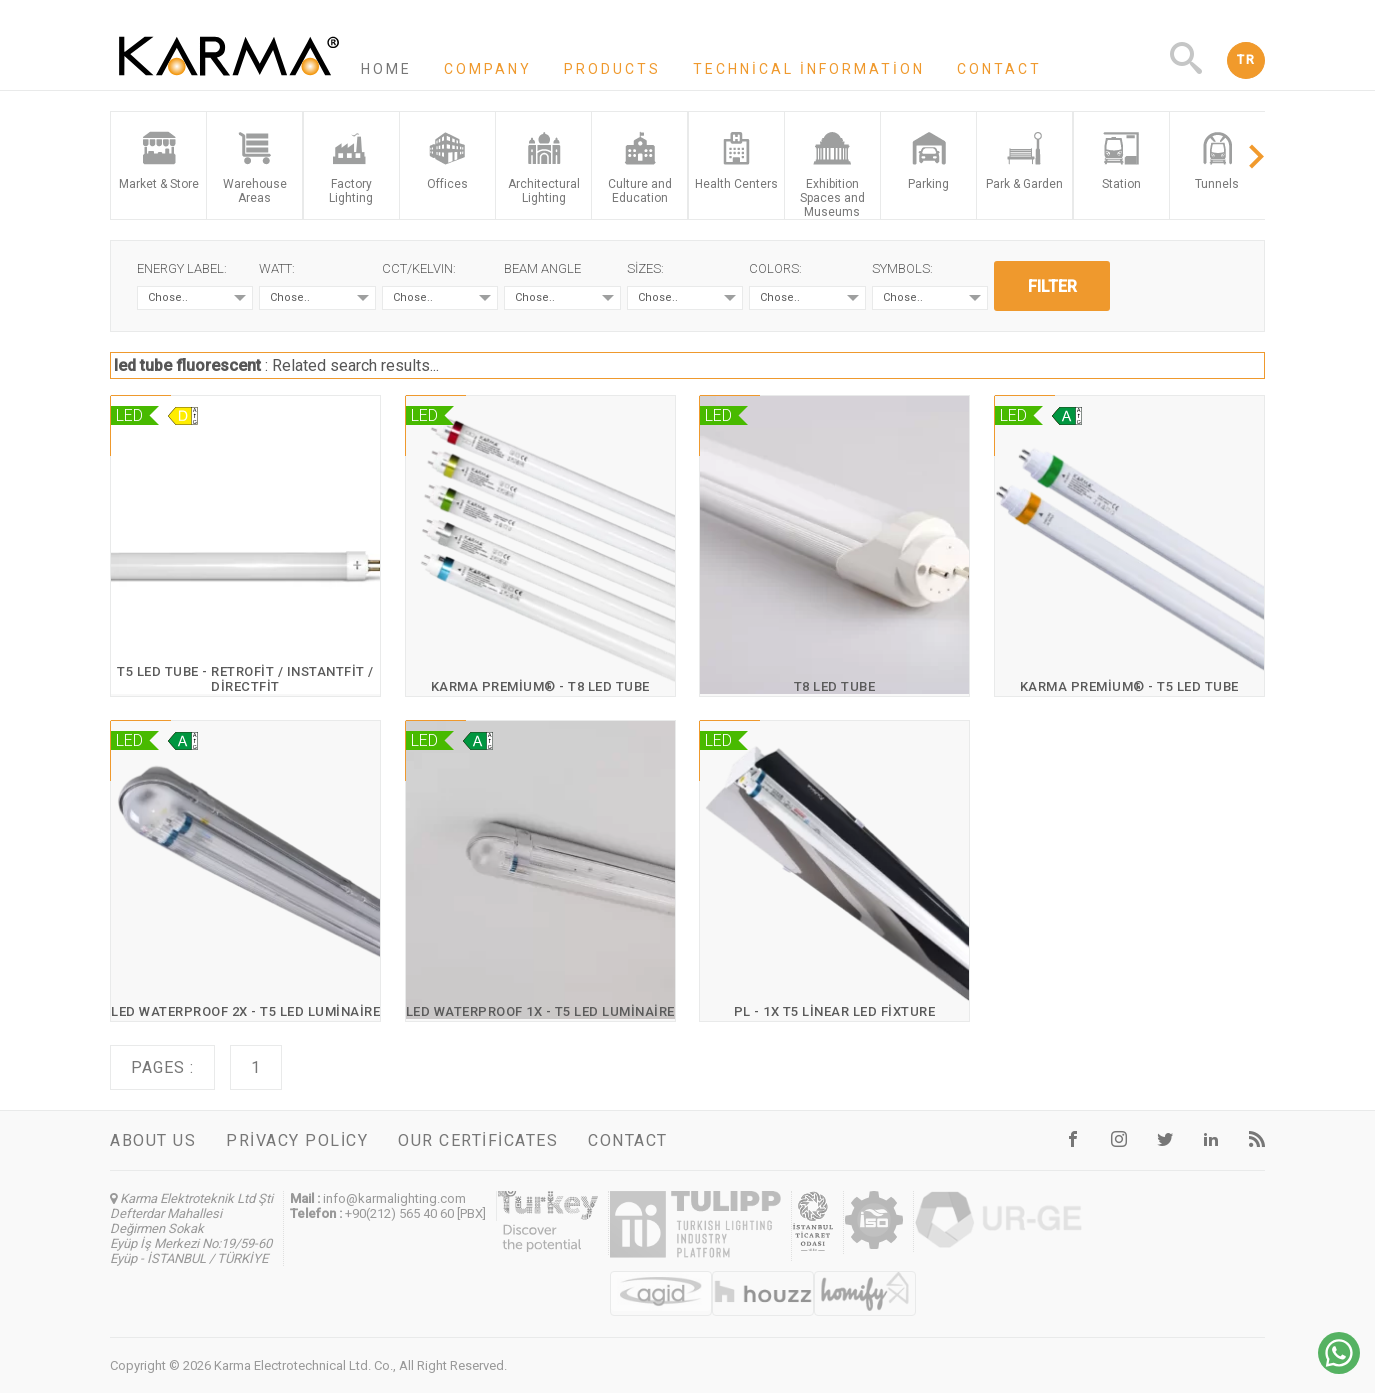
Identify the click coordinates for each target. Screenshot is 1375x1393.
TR (1246, 60)
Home (386, 69)
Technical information (809, 69)
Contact (999, 69)
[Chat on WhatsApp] (1339, 1368)
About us (153, 1140)
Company (488, 69)
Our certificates (478, 1140)
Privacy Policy (297, 1140)
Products (612, 69)
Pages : (162, 1067)
